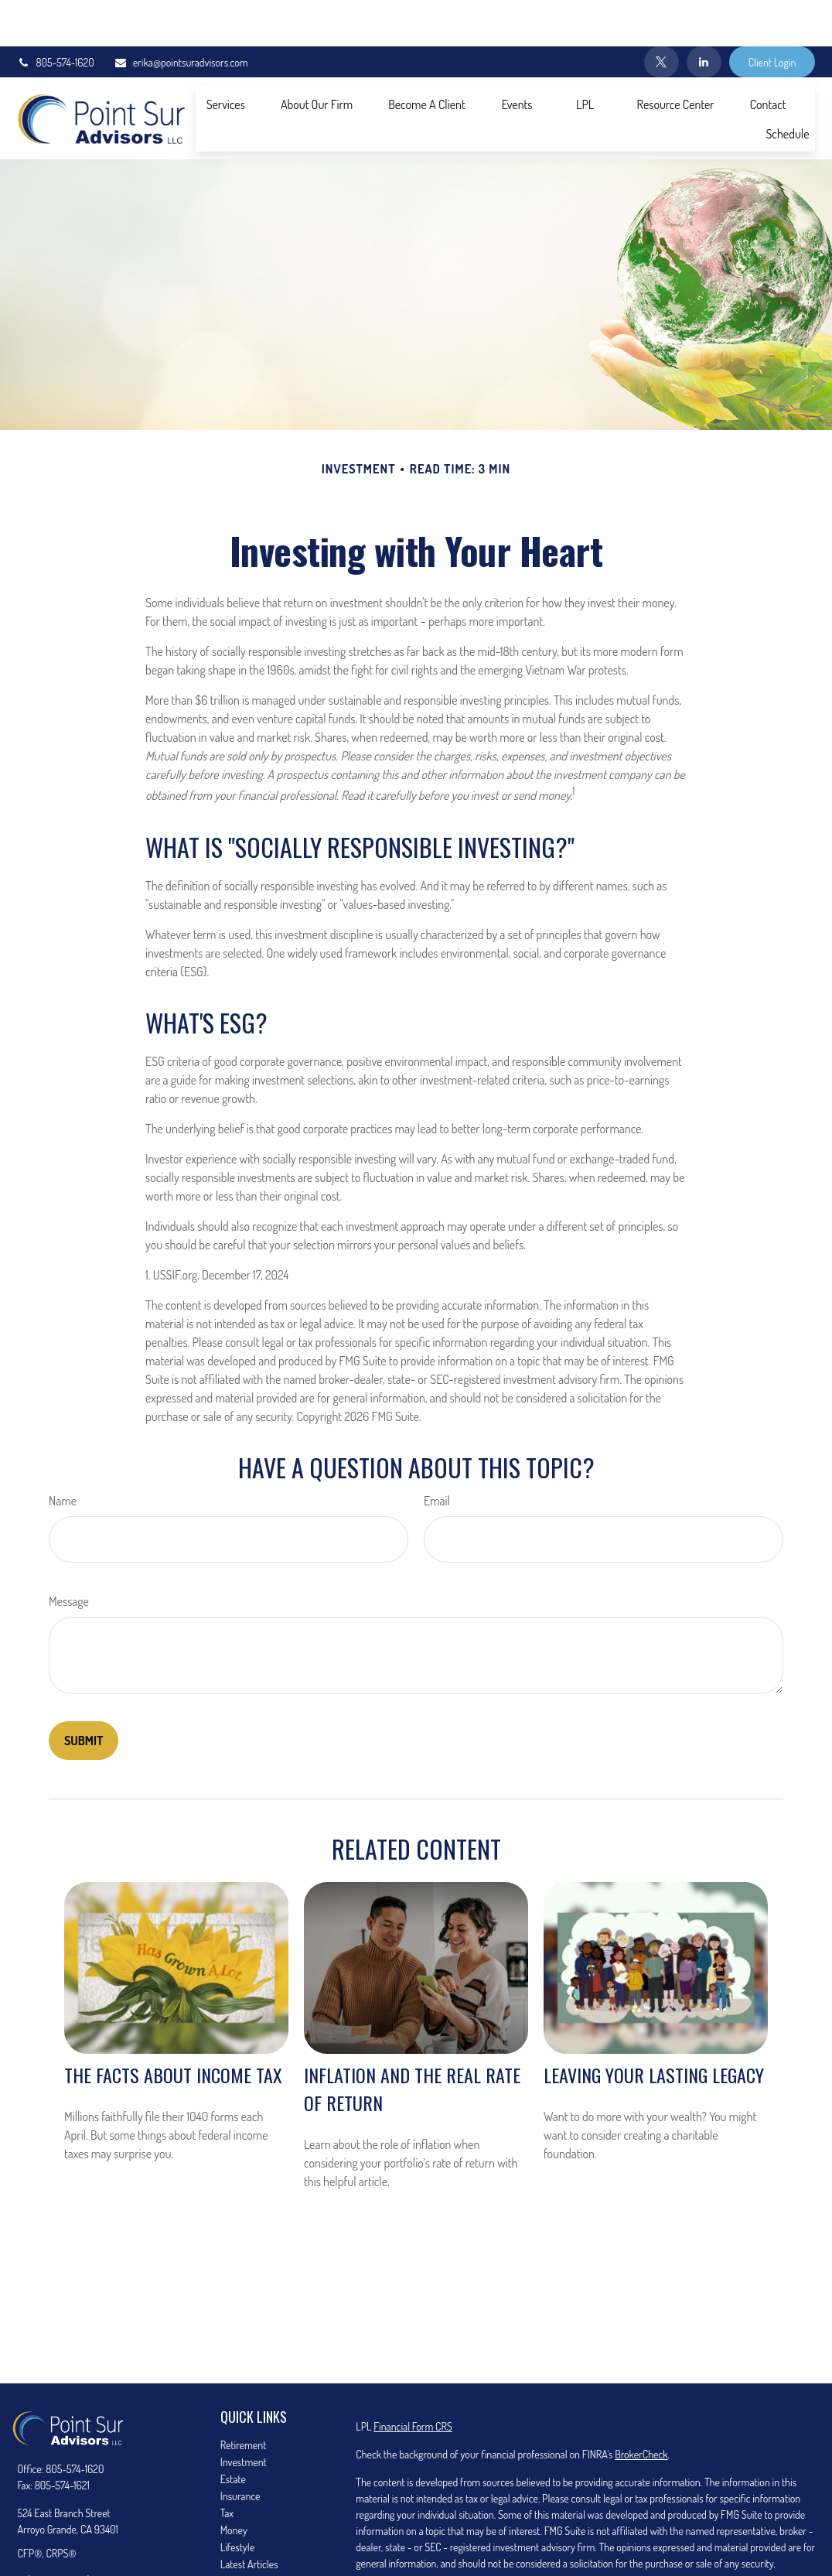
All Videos (240, 2534)
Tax (227, 2466)
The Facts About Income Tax (173, 2028)
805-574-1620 (55, 15)
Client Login (772, 15)
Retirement (243, 2398)
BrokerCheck (641, 2407)
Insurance (240, 2449)
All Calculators (249, 2551)
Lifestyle (237, 2500)
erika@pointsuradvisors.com (181, 15)
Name (63, 1454)
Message (69, 1555)
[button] (225, 57)
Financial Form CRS (412, 2379)
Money (233, 2483)
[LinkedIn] (704, 15)
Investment (243, 2415)
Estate (233, 2432)
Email (437, 1454)
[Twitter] (661, 15)
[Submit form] (83, 1694)
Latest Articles (249, 2517)
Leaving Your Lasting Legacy (654, 2028)
